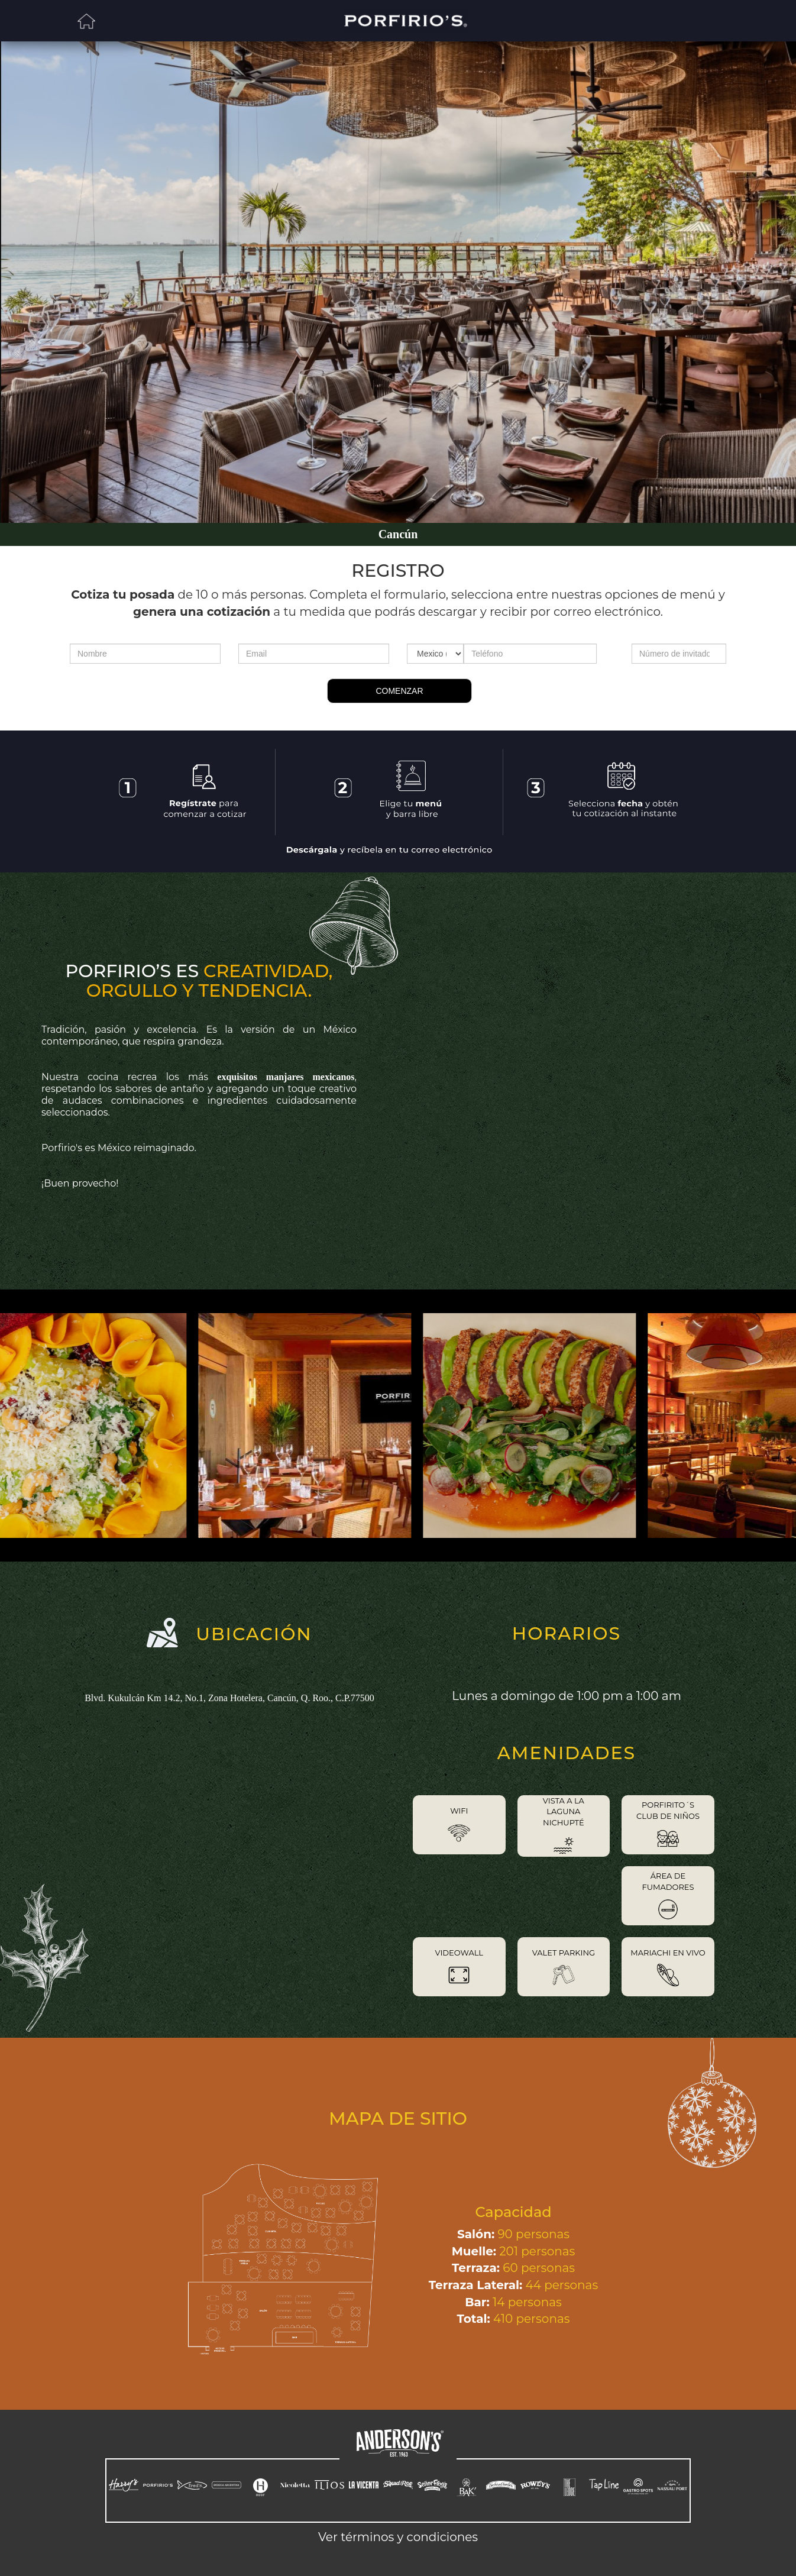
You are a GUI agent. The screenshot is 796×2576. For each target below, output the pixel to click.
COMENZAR (399, 691)
